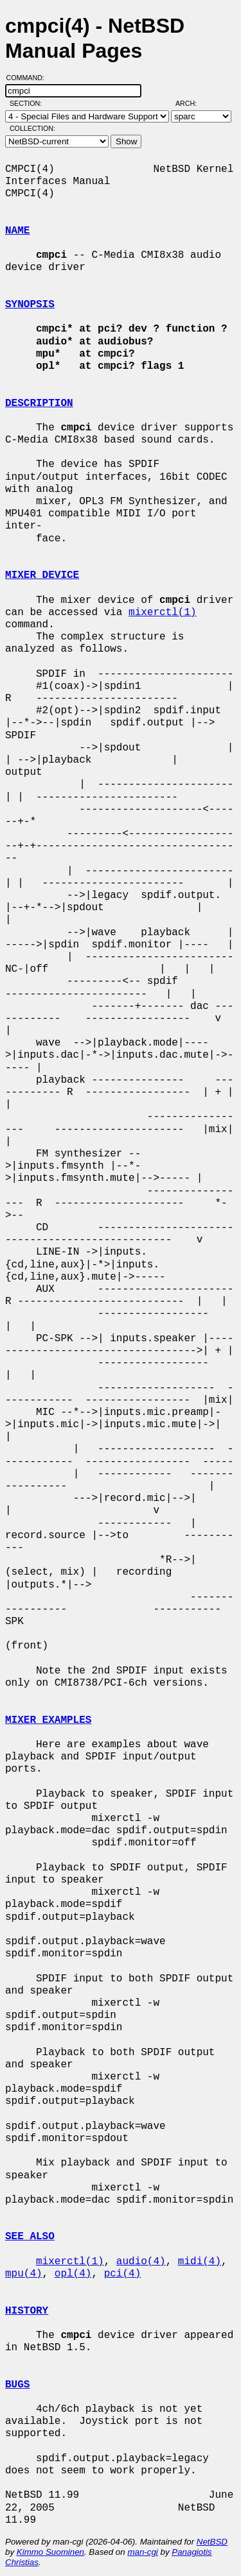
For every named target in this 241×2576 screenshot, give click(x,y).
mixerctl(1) (163, 613)
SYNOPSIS (30, 305)
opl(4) (73, 2274)
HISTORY (26, 2311)
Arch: (191, 103)
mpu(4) (23, 2274)
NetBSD (212, 2541)
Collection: (32, 128)
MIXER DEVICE (42, 575)
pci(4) (122, 2274)
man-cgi (142, 2552)
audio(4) (141, 2262)
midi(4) (199, 2262)
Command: (29, 77)
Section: (29, 103)
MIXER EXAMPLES (48, 1720)
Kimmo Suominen (50, 2552)
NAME (17, 231)
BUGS (17, 2385)
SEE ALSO (30, 2237)
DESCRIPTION (39, 403)
